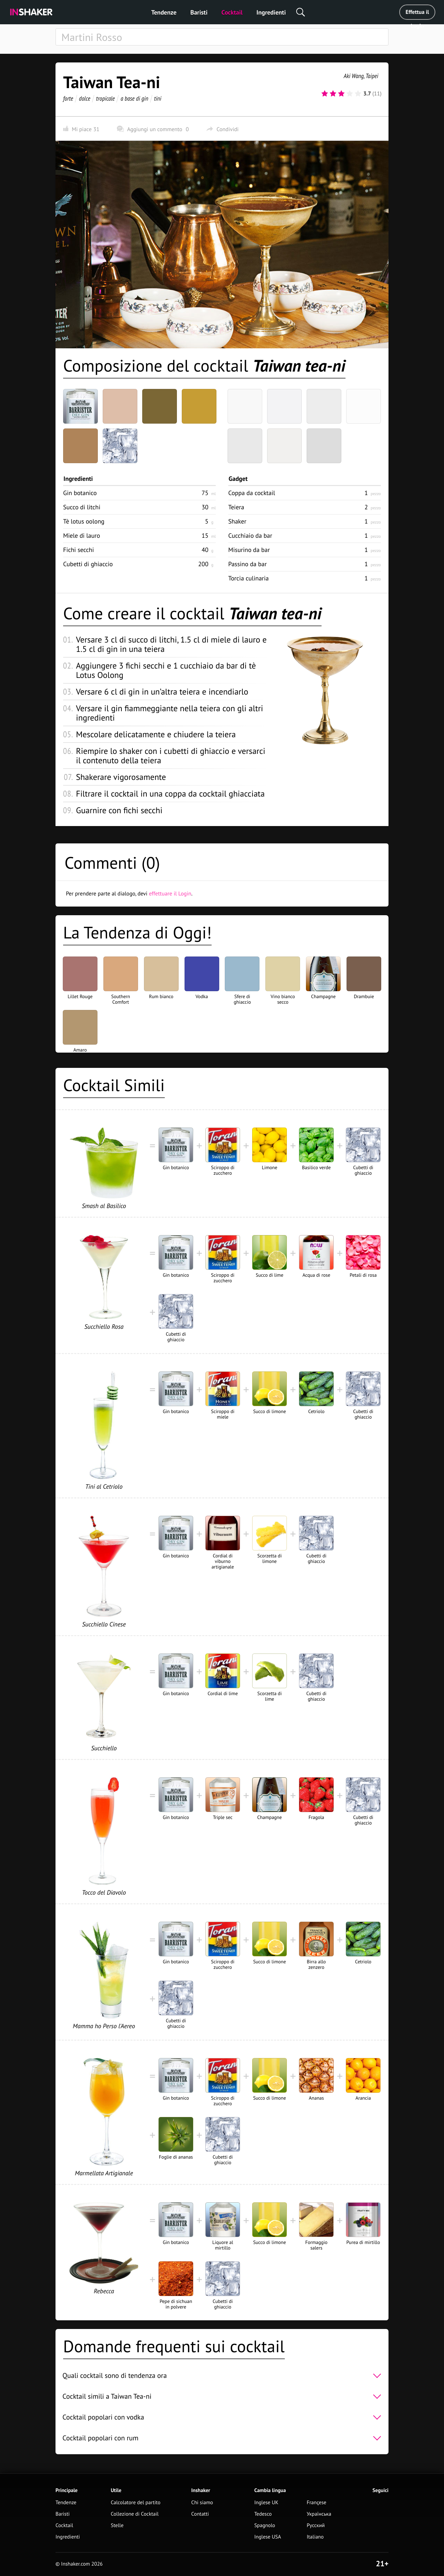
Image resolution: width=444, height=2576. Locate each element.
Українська (319, 2514)
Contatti (200, 2514)
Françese (316, 2502)
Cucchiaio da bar (250, 535)
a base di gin (134, 98)
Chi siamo (202, 2502)
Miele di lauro (81, 535)
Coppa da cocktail (251, 493)
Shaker (237, 521)
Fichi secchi (78, 550)
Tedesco (263, 2514)
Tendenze (164, 12)
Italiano (315, 2537)
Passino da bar (247, 564)
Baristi (198, 12)
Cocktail (231, 12)
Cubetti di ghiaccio (88, 564)
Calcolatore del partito (135, 2502)
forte (68, 98)
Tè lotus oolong (83, 521)
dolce (85, 98)
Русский (316, 2525)
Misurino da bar (249, 550)
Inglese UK (266, 2502)
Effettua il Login (417, 14)
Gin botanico (80, 493)
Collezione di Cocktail (135, 2514)
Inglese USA (267, 2537)
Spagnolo (264, 2525)
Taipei (372, 76)
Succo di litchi (81, 507)
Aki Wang (354, 76)
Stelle (117, 2525)
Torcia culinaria (248, 578)
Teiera (236, 507)
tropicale (105, 98)
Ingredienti (271, 12)
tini (157, 98)
